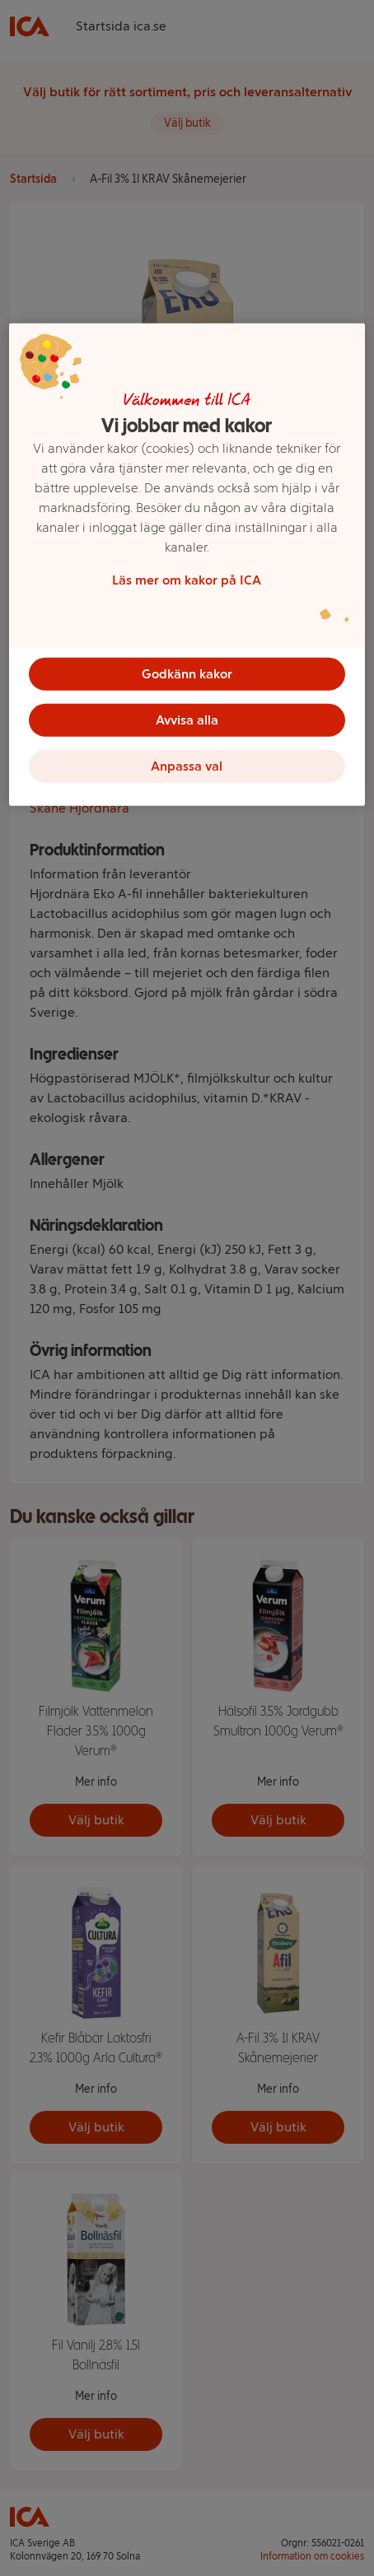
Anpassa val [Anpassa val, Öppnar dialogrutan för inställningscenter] (186, 766)
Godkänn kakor (187, 674)
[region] (186, 565)
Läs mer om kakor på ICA (186, 580)
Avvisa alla (187, 720)
